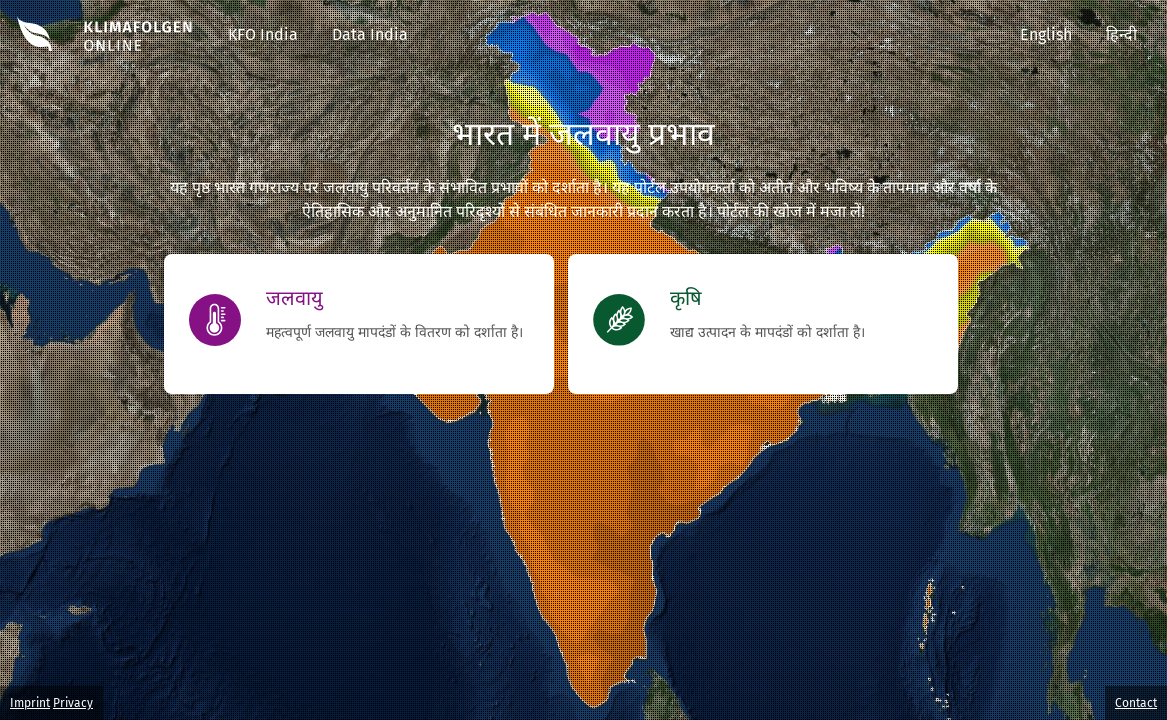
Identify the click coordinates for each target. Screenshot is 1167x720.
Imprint (30, 703)
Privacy (73, 703)
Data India (370, 34)
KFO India (263, 34)
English (1046, 34)
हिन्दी (1121, 34)
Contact (1136, 703)
